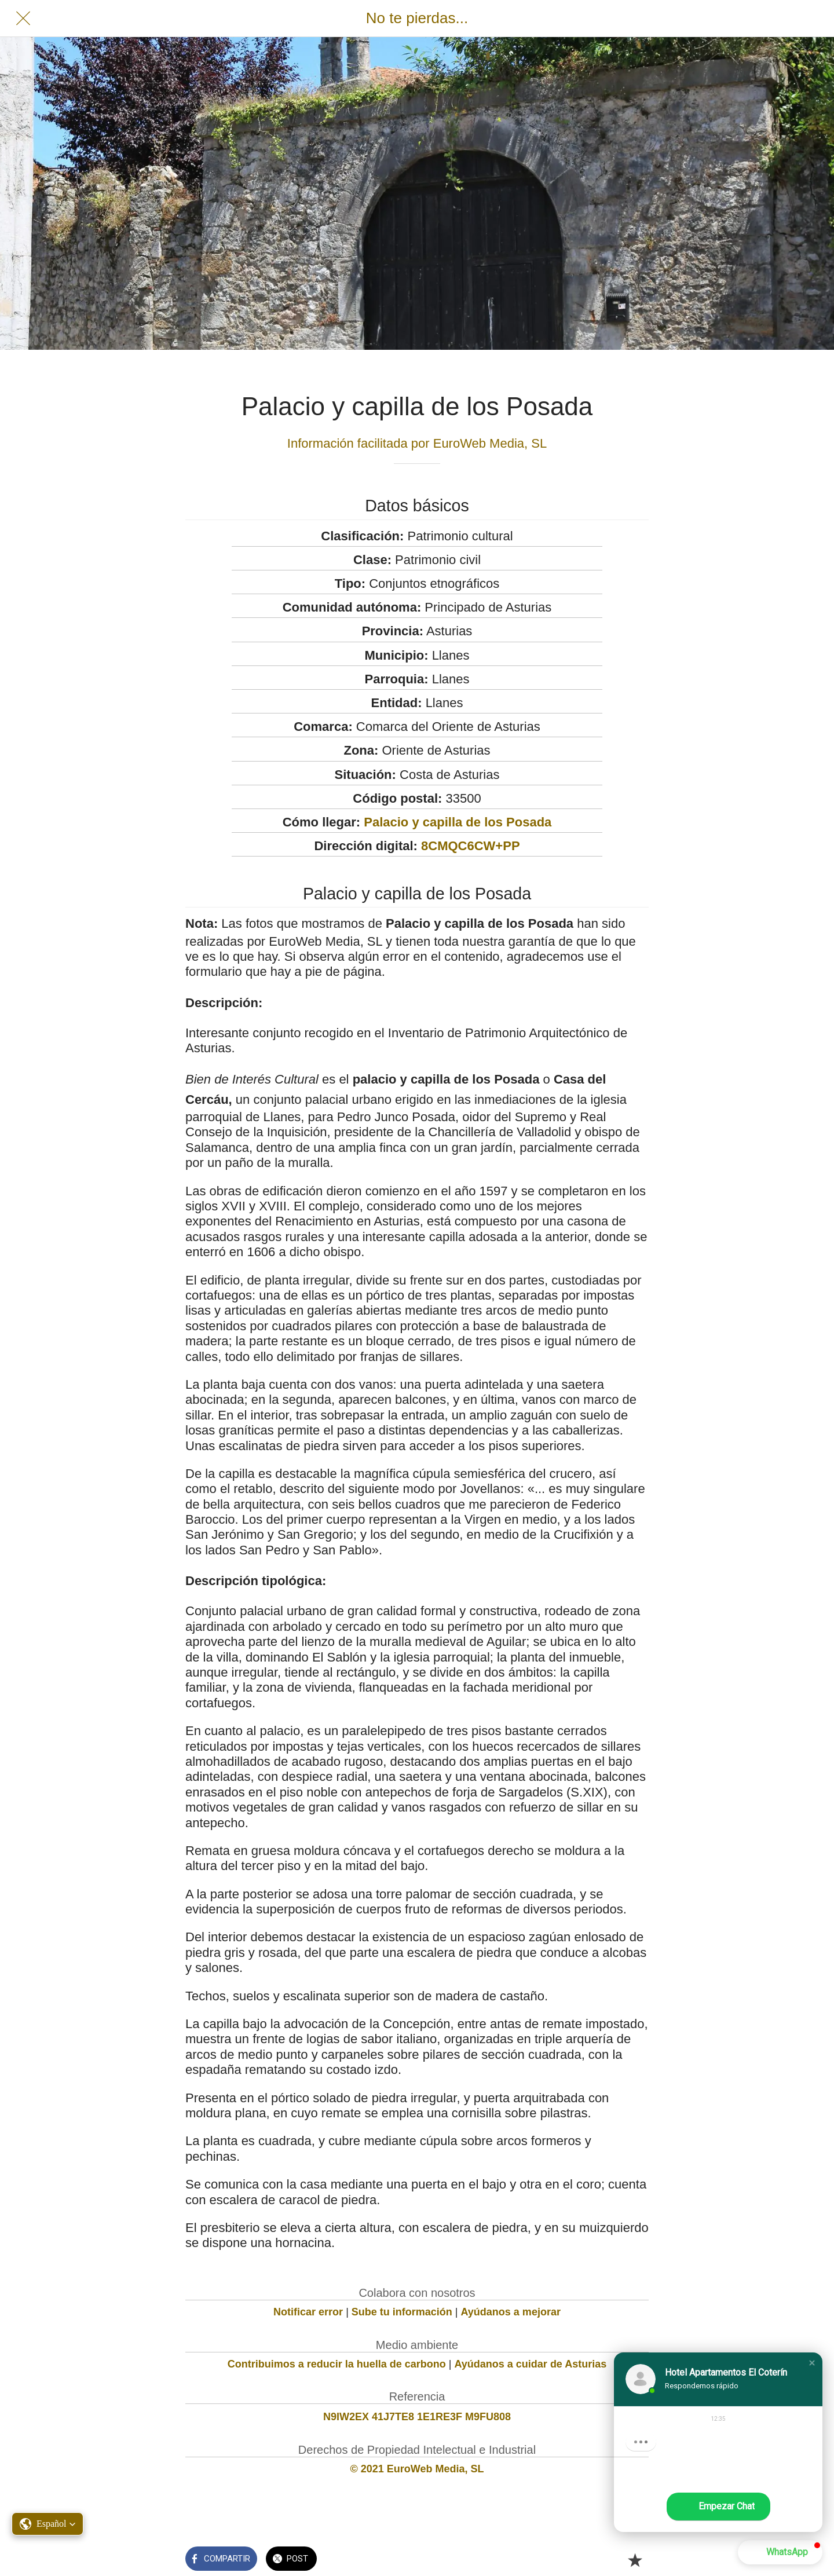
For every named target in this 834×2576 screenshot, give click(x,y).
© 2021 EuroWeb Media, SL (417, 2469)
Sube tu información (402, 2312)
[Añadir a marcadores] (635, 2560)
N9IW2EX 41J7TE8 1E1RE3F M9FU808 (417, 2417)
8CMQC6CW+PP (470, 846)
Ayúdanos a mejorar (511, 2312)
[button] (812, 2363)
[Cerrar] (23, 18)
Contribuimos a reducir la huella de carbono (337, 2364)
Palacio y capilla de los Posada (457, 822)
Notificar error (308, 2312)
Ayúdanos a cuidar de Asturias (531, 2364)
